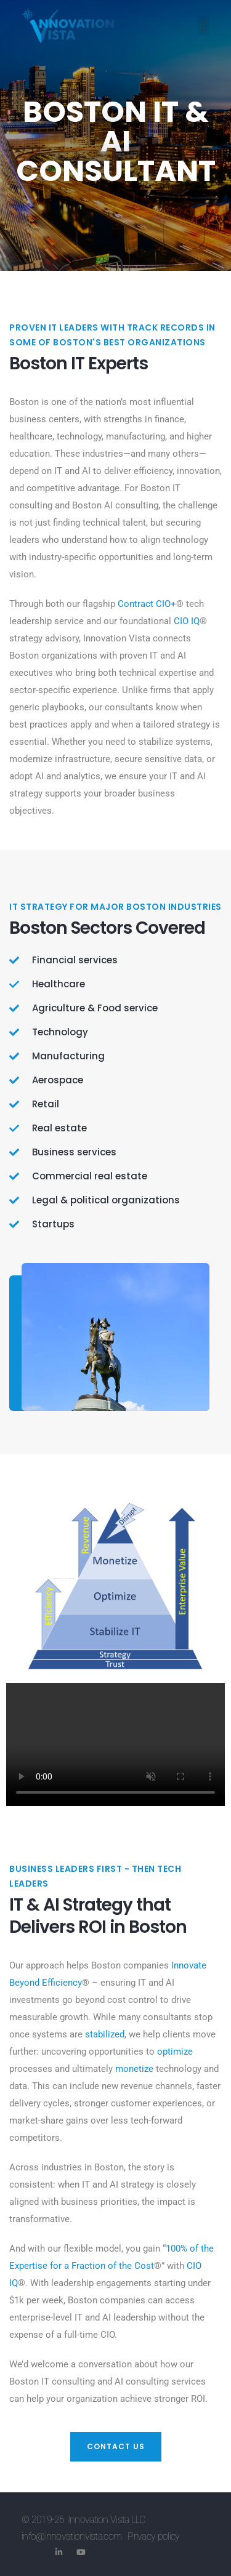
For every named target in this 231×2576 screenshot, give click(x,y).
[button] (203, 25)
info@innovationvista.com (71, 2536)
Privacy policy (153, 2536)
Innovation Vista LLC (106, 2520)
